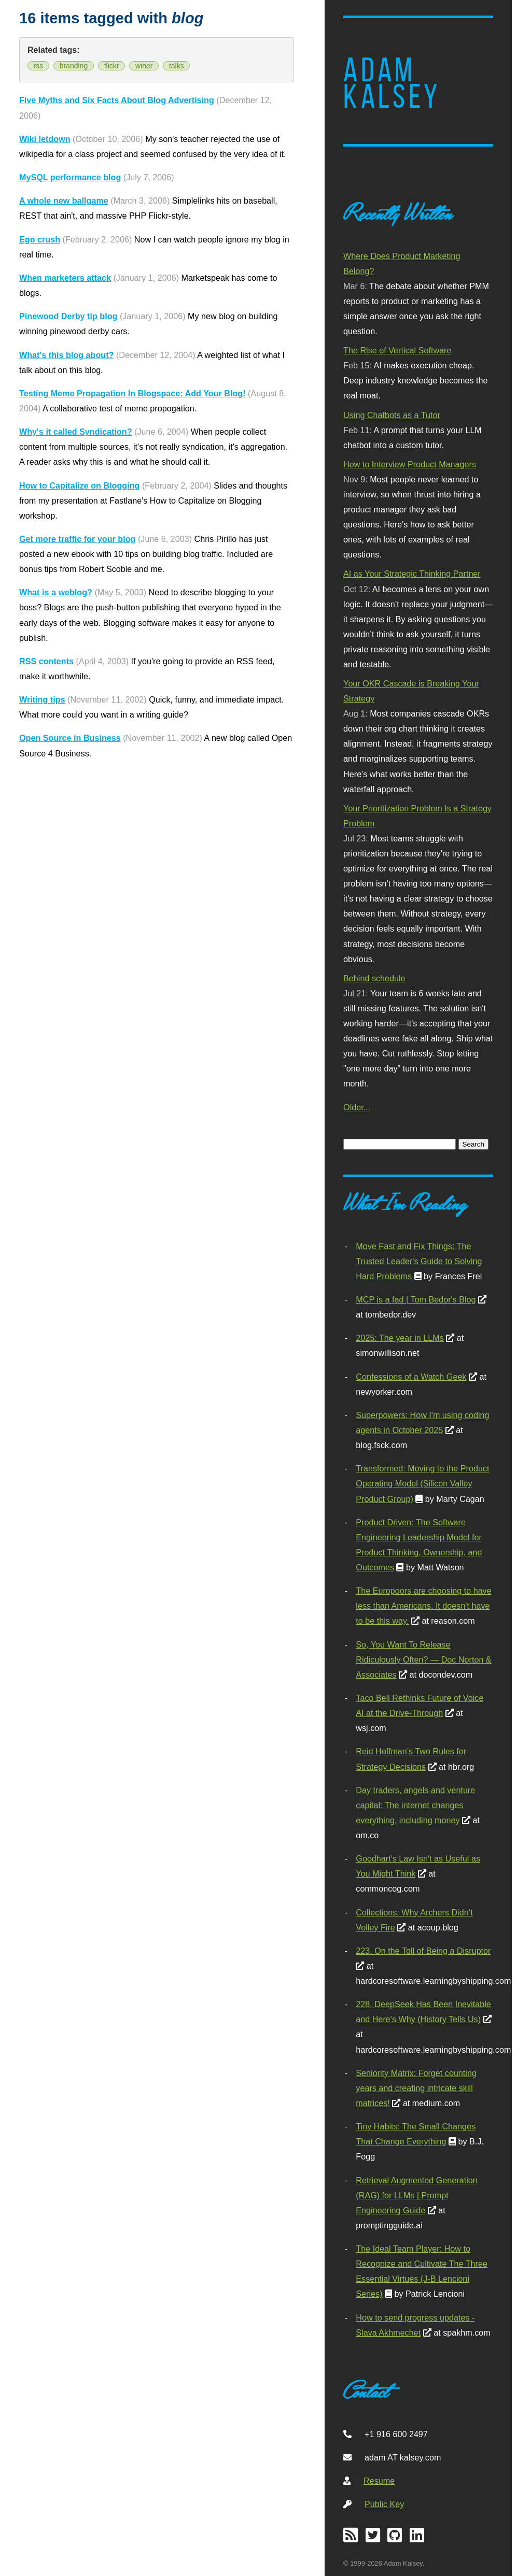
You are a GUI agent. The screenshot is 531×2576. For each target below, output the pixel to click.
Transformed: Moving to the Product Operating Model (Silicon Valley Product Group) (422, 1483)
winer (143, 66)
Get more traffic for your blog (77, 538)
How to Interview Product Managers (409, 464)
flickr (111, 66)
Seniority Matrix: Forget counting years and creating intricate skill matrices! (416, 2088)
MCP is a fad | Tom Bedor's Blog (416, 1299)
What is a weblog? (55, 592)
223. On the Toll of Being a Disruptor (423, 1950)
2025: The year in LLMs (399, 1337)
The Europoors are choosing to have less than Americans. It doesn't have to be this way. (423, 1605)
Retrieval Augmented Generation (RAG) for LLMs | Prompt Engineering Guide (416, 2195)
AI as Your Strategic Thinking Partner (412, 573)
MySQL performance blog (70, 177)
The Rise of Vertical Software (397, 350)
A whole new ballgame (63, 200)
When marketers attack (65, 277)
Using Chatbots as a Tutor (391, 415)
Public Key (384, 2504)
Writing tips (42, 699)
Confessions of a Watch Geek (411, 1376)
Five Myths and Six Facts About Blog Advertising (116, 100)
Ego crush (39, 239)
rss (39, 66)
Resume (379, 2480)
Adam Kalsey (392, 83)
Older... (356, 1107)
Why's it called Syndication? (75, 431)
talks (176, 66)
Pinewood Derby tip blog (68, 316)
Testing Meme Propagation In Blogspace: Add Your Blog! (132, 393)
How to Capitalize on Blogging (79, 485)
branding (74, 66)
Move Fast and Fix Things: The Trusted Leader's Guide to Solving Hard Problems (419, 1261)
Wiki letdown (45, 139)
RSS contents (46, 661)
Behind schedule (374, 978)
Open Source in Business (70, 737)
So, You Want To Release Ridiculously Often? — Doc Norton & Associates (423, 1659)
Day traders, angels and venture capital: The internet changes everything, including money (415, 1805)
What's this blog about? (66, 355)
